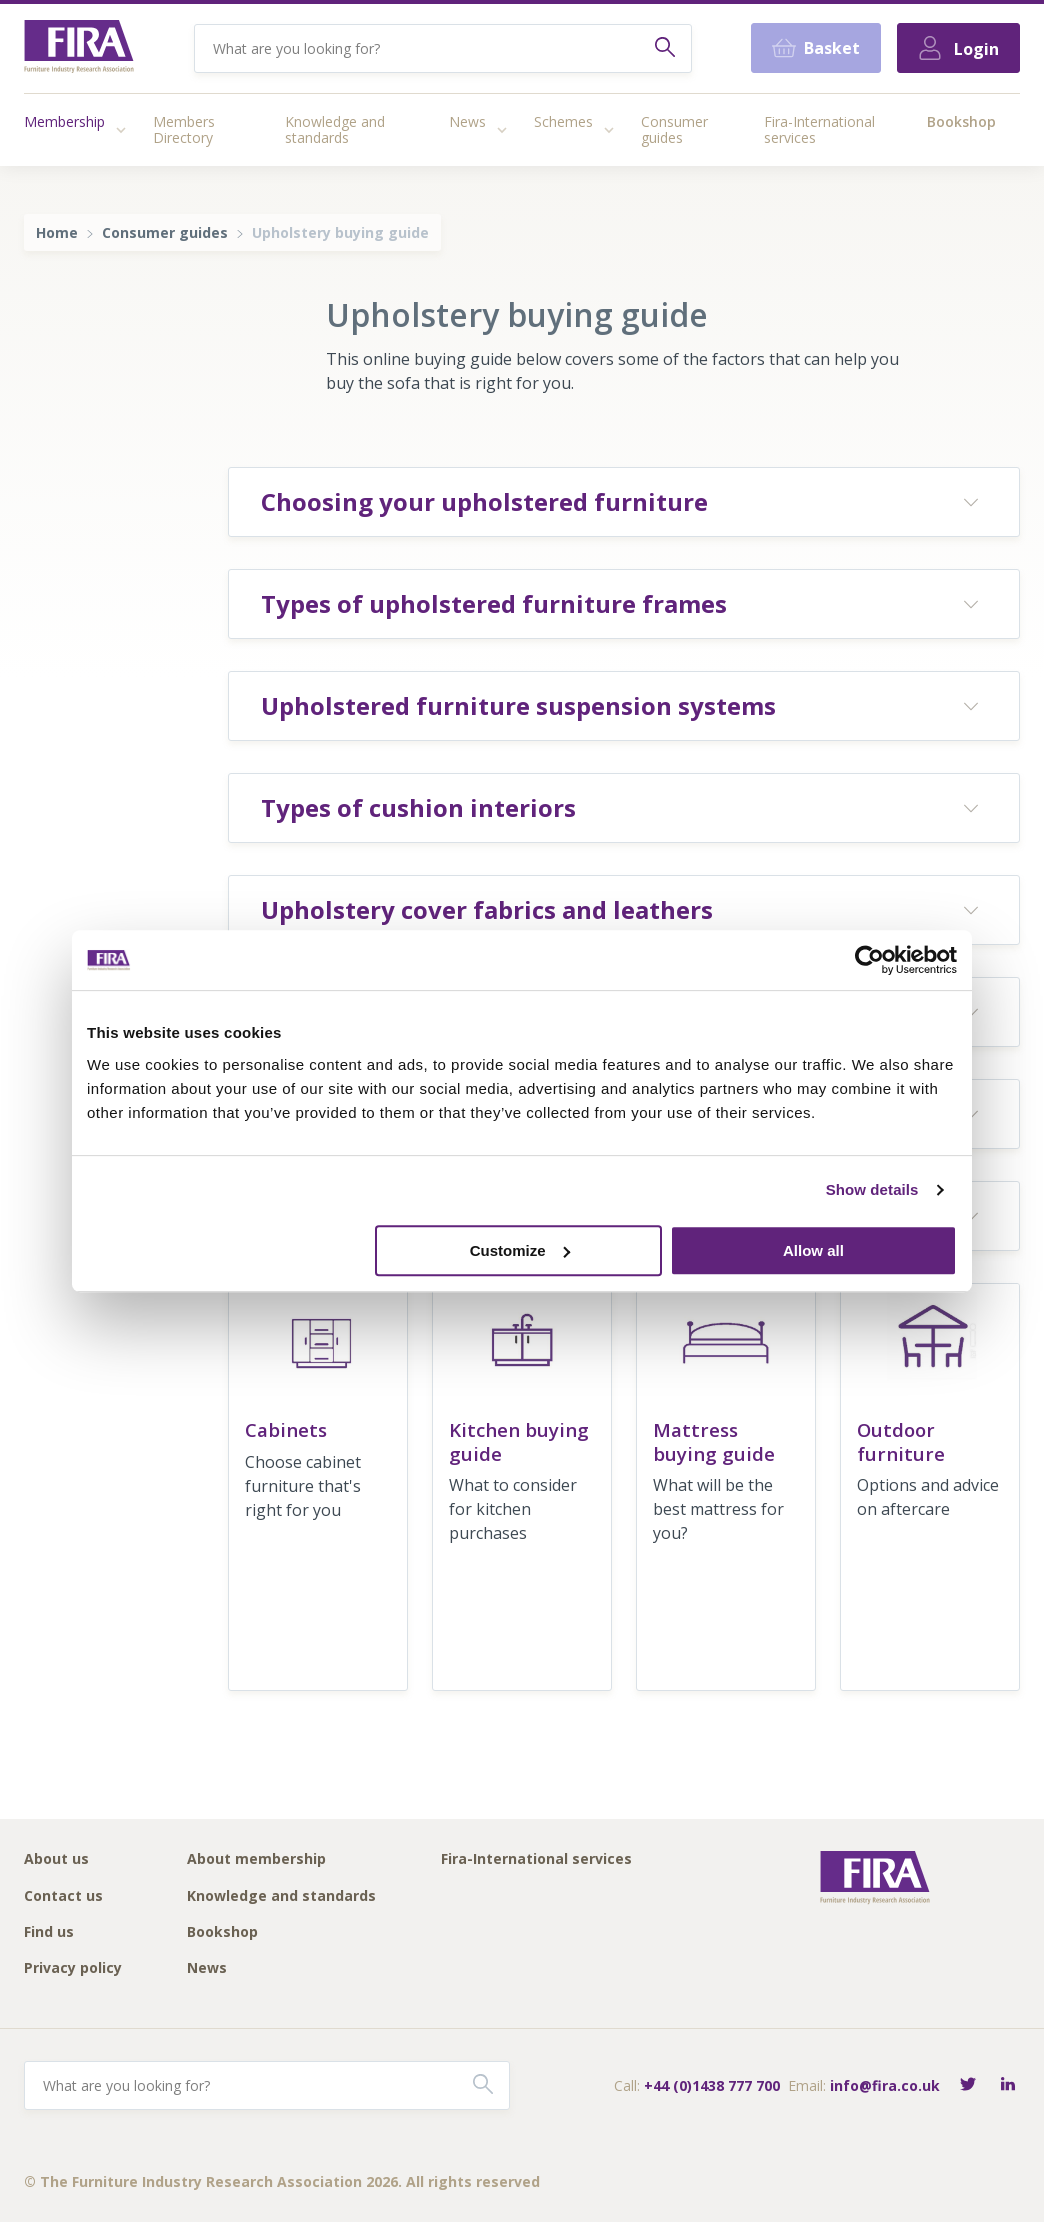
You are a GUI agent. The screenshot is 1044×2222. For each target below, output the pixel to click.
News (467, 121)
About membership (256, 1859)
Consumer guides (674, 129)
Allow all (813, 1250)
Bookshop (961, 121)
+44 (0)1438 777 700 (712, 2085)
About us (56, 1859)
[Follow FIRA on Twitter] (968, 2085)
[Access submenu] (121, 130)
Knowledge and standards (335, 129)
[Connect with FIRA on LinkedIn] (1008, 2085)
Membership (64, 121)
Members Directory (184, 129)
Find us (49, 1932)
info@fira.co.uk (885, 2085)
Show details (872, 1189)
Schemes (563, 121)
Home (57, 232)
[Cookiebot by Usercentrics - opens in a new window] (869, 960)
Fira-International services (819, 129)
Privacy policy (73, 1968)
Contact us (63, 1896)
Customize (520, 1250)
